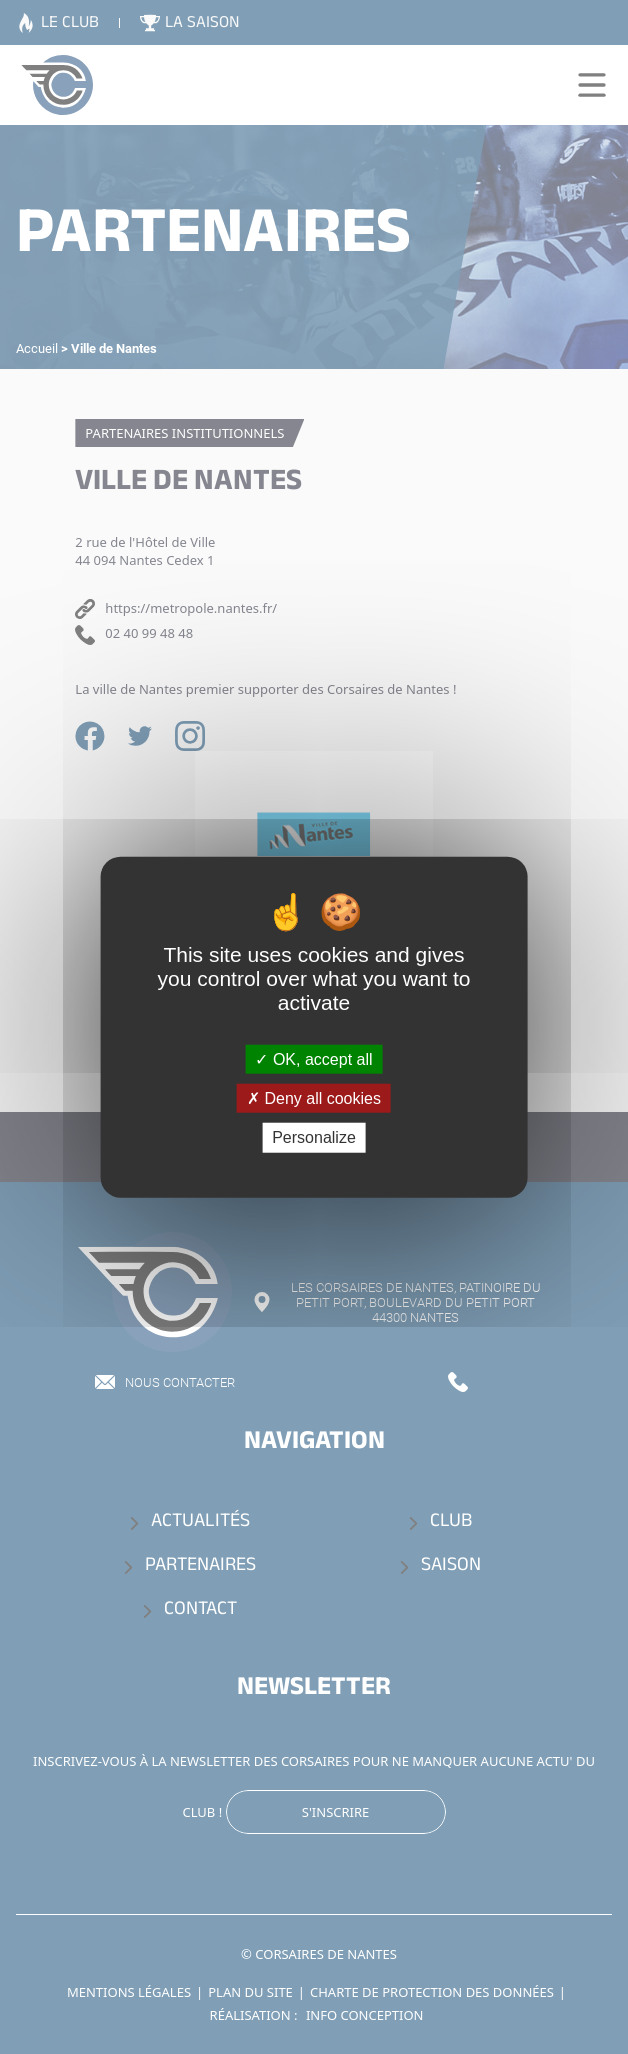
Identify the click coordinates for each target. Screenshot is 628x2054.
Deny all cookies (314, 1098)
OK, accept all (313, 1059)
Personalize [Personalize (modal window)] (314, 1137)
